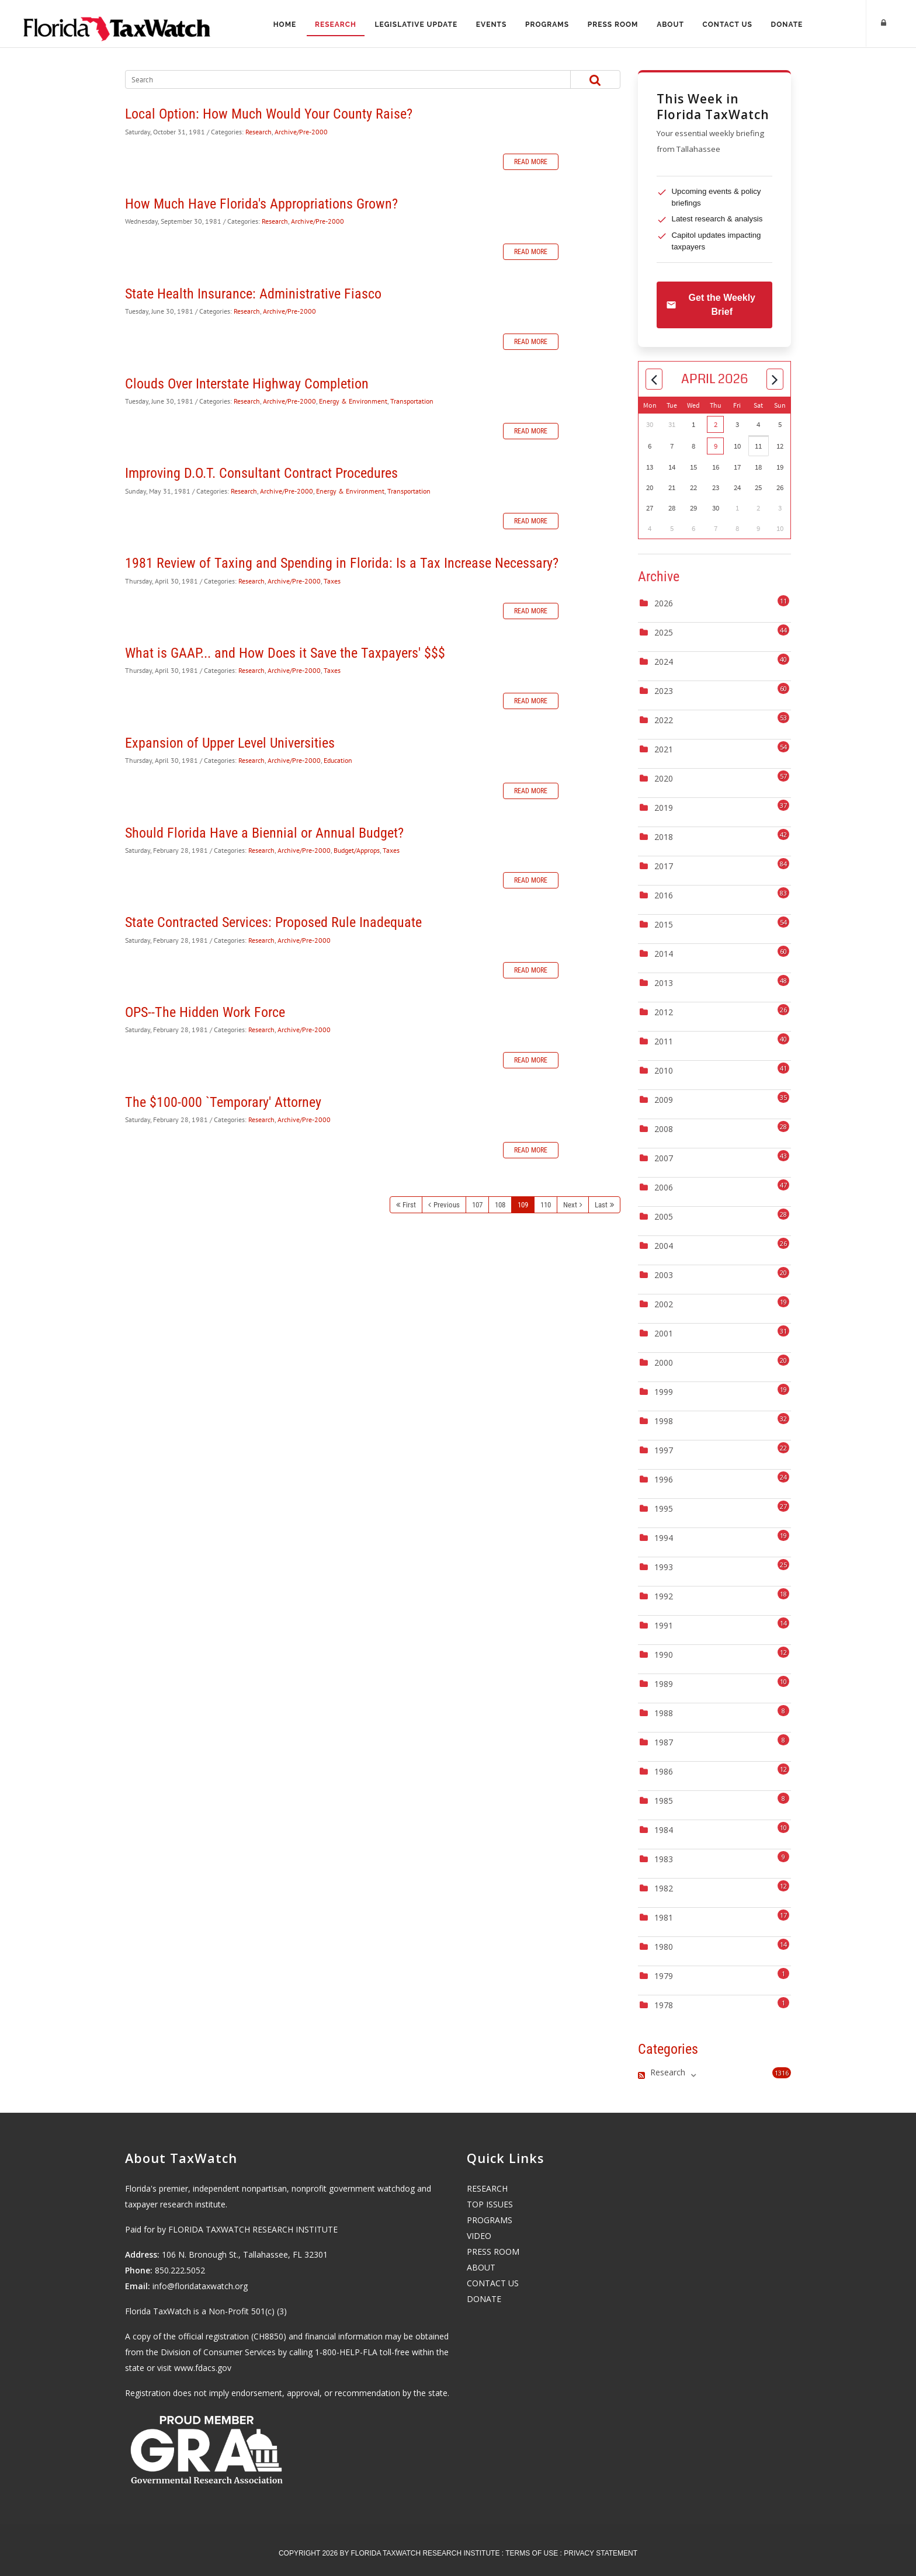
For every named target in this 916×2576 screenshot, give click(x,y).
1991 (663, 1625)
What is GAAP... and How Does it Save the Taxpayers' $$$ (285, 653)
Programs (547, 24)
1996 (663, 1479)
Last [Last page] (601, 1204)
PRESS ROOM (493, 2251)
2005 (663, 1216)
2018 (663, 836)
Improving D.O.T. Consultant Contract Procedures (261, 473)
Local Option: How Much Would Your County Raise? (268, 114)
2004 (663, 1245)
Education (338, 760)
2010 (663, 1070)
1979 (663, 1975)
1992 (663, 1596)
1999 (663, 1391)
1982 (663, 1888)
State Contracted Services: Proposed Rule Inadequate (273, 922)
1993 (663, 1566)
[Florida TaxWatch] (117, 23)
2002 (663, 1304)
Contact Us (728, 24)
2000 (663, 1362)
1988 (663, 1713)
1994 (663, 1537)
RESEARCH (487, 2188)
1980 (663, 1946)
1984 (663, 1829)
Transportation (411, 401)
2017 (663, 866)
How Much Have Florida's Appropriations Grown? (261, 204)
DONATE (484, 2298)
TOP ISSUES (490, 2204)
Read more (530, 162)
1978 (663, 2005)
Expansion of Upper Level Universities (230, 743)
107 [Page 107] (477, 1204)
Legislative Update (415, 24)
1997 (663, 1450)
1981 (663, 1917)
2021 (663, 749)
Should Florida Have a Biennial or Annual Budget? (264, 833)
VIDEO (479, 2235)
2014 (663, 953)
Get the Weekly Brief (711, 305)
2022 (663, 719)
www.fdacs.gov (202, 2367)
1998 (663, 1420)
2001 (663, 1333)
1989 (663, 1683)
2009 (663, 1099)
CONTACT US (493, 2283)
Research (335, 24)
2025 (663, 632)
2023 (663, 690)
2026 (663, 603)
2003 (663, 1274)
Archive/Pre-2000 (301, 131)
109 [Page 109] (523, 1204)
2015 (663, 924)
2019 (663, 807)
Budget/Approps (357, 850)
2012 (663, 1012)
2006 (663, 1187)
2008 (663, 1128)
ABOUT (481, 2267)
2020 (663, 778)
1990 (663, 1654)
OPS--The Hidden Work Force (205, 1012)
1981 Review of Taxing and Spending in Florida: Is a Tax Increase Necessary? (341, 563)
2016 (663, 895)
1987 (663, 1742)
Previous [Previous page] (446, 1204)
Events (491, 24)
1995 (663, 1508)
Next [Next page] (570, 1204)
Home (284, 24)
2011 (663, 1041)
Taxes (332, 581)
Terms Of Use (531, 2553)
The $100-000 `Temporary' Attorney (223, 1102)
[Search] (335, 79)
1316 (782, 2072)
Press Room (613, 24)
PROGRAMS (489, 2220)
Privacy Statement (600, 2553)
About (671, 24)
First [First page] (409, 1204)
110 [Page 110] (545, 1204)
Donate (788, 24)
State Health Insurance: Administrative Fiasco (253, 294)
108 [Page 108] (500, 1204)
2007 (663, 1158)
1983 (663, 1859)
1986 (663, 1771)
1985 (663, 1800)
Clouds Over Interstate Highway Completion (247, 384)
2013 (663, 982)
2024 (663, 661)
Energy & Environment (353, 401)
